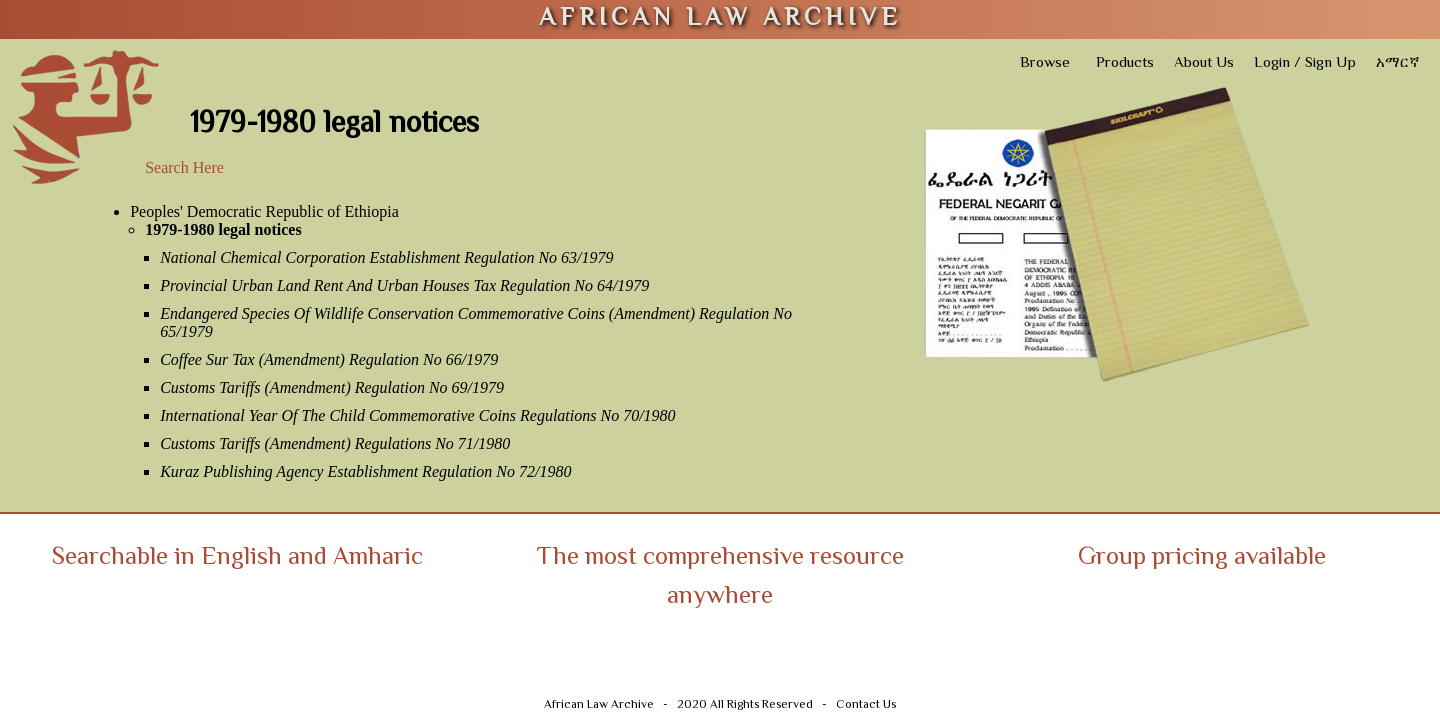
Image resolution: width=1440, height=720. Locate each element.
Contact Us (866, 705)
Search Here (184, 167)
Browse (1045, 63)
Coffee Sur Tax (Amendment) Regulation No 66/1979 (329, 359)
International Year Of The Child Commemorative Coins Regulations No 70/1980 (417, 415)
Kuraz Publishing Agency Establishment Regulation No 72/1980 (365, 471)
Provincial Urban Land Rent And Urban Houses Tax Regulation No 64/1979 (404, 285)
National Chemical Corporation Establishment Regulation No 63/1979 (386, 257)
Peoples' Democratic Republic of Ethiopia (264, 211)
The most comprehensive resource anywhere (720, 578)
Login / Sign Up (1305, 63)
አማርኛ (1398, 63)
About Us (1204, 63)
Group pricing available (1202, 558)
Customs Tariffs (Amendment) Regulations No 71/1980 (335, 443)
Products (1125, 63)
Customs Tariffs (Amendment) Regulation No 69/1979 (332, 387)
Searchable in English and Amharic (237, 558)
